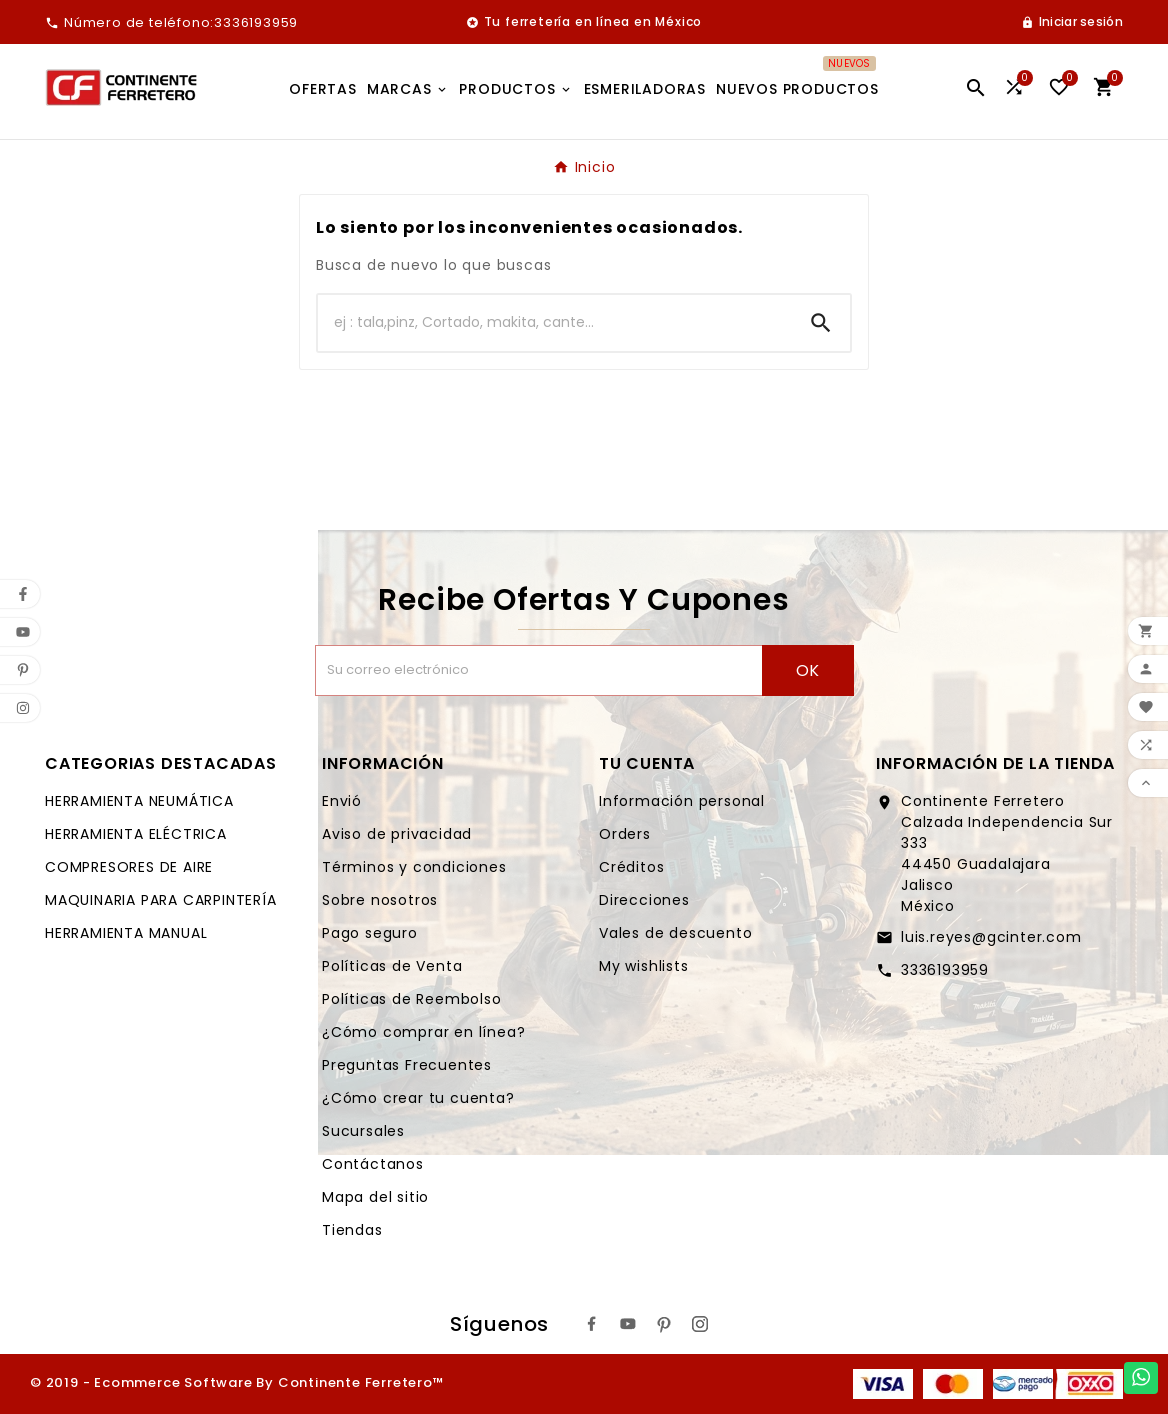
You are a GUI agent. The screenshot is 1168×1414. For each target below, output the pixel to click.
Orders (625, 834)
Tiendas (352, 1230)
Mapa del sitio (375, 1197)
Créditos (631, 867)
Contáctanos (373, 1164)
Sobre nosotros (380, 900)
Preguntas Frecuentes (407, 1065)
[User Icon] (1072, 22)
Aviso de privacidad (397, 834)
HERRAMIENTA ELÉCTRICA (136, 834)
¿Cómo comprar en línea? (423, 1032)
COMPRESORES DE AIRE (129, 867)
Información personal (682, 801)
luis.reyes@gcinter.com (991, 937)
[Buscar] (555, 323)
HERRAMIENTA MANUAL (126, 933)
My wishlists (644, 966)
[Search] (821, 323)
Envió (342, 801)
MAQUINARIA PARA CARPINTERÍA (161, 900)
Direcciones (644, 900)
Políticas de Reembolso (412, 999)
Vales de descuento (675, 933)
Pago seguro (370, 933)
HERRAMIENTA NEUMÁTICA (139, 801)
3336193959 (945, 970)
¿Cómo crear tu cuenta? (418, 1098)
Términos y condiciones (414, 867)
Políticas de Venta (392, 966)
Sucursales (363, 1131)
